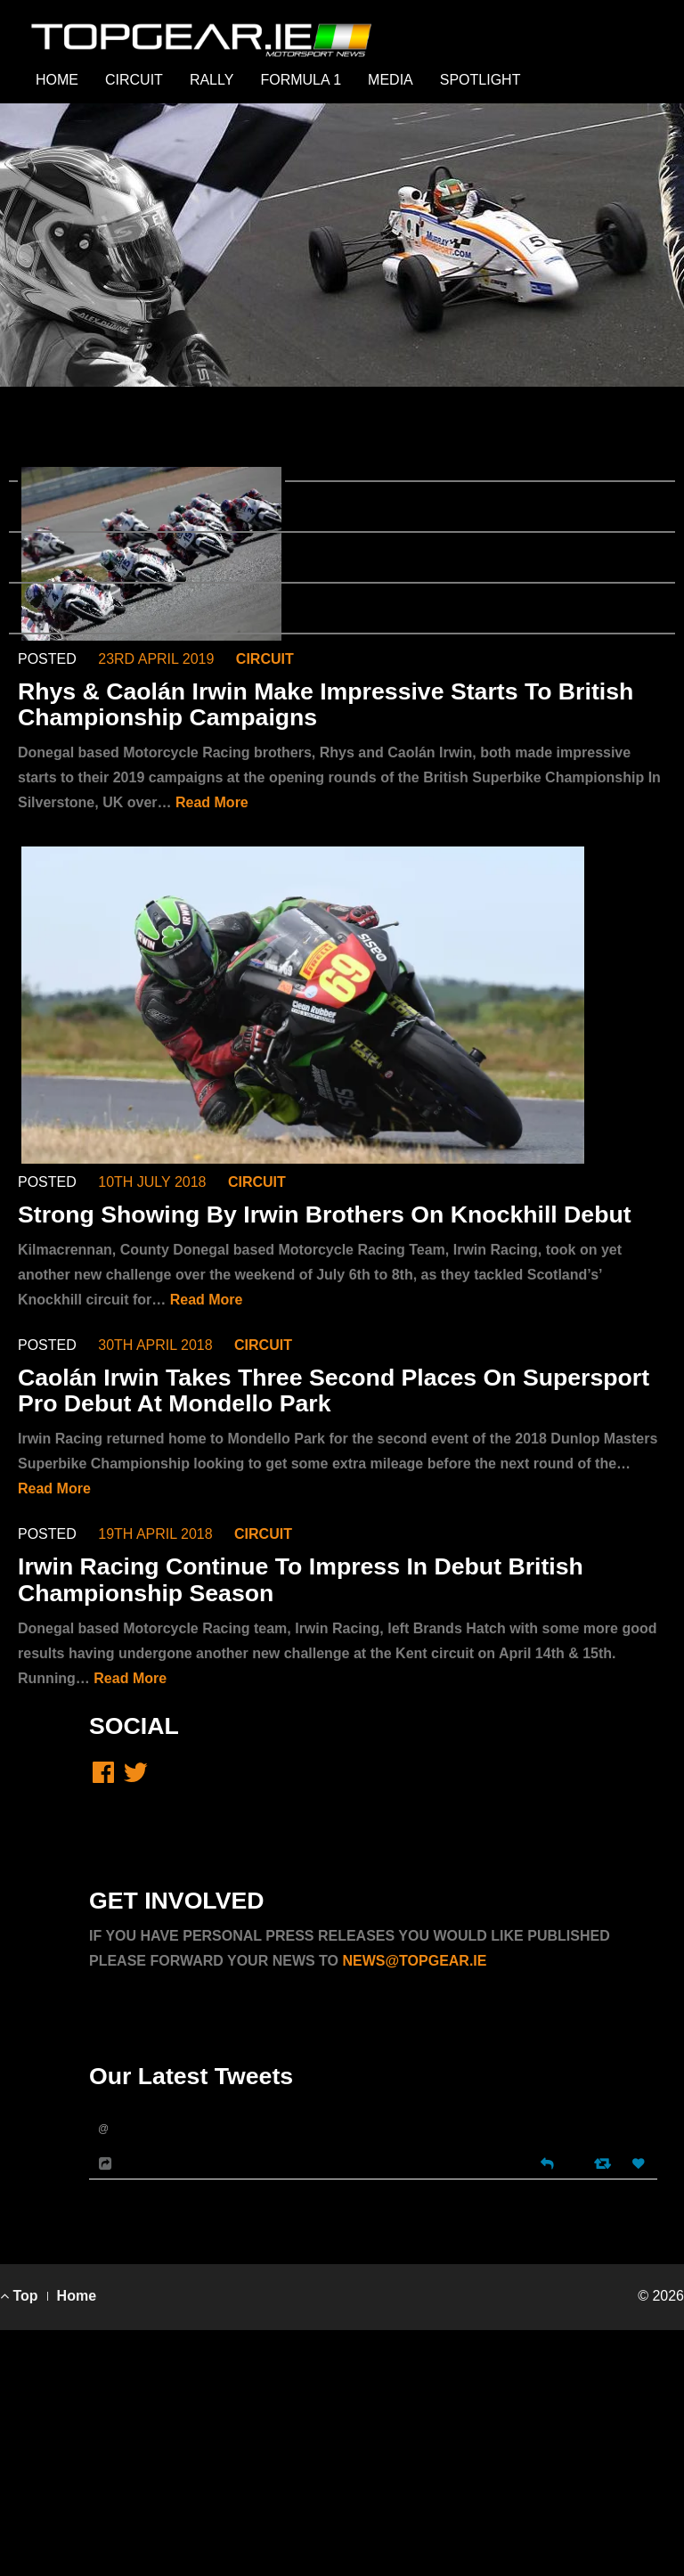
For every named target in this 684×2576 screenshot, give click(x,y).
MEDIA (390, 79)
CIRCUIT (134, 79)
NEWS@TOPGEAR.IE (414, 1960)
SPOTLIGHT (480, 79)
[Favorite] (640, 2164)
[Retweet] (604, 2163)
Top (19, 2295)
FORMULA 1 (300, 79)
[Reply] (547, 2162)
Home (76, 2295)
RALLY (212, 79)
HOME (57, 79)
